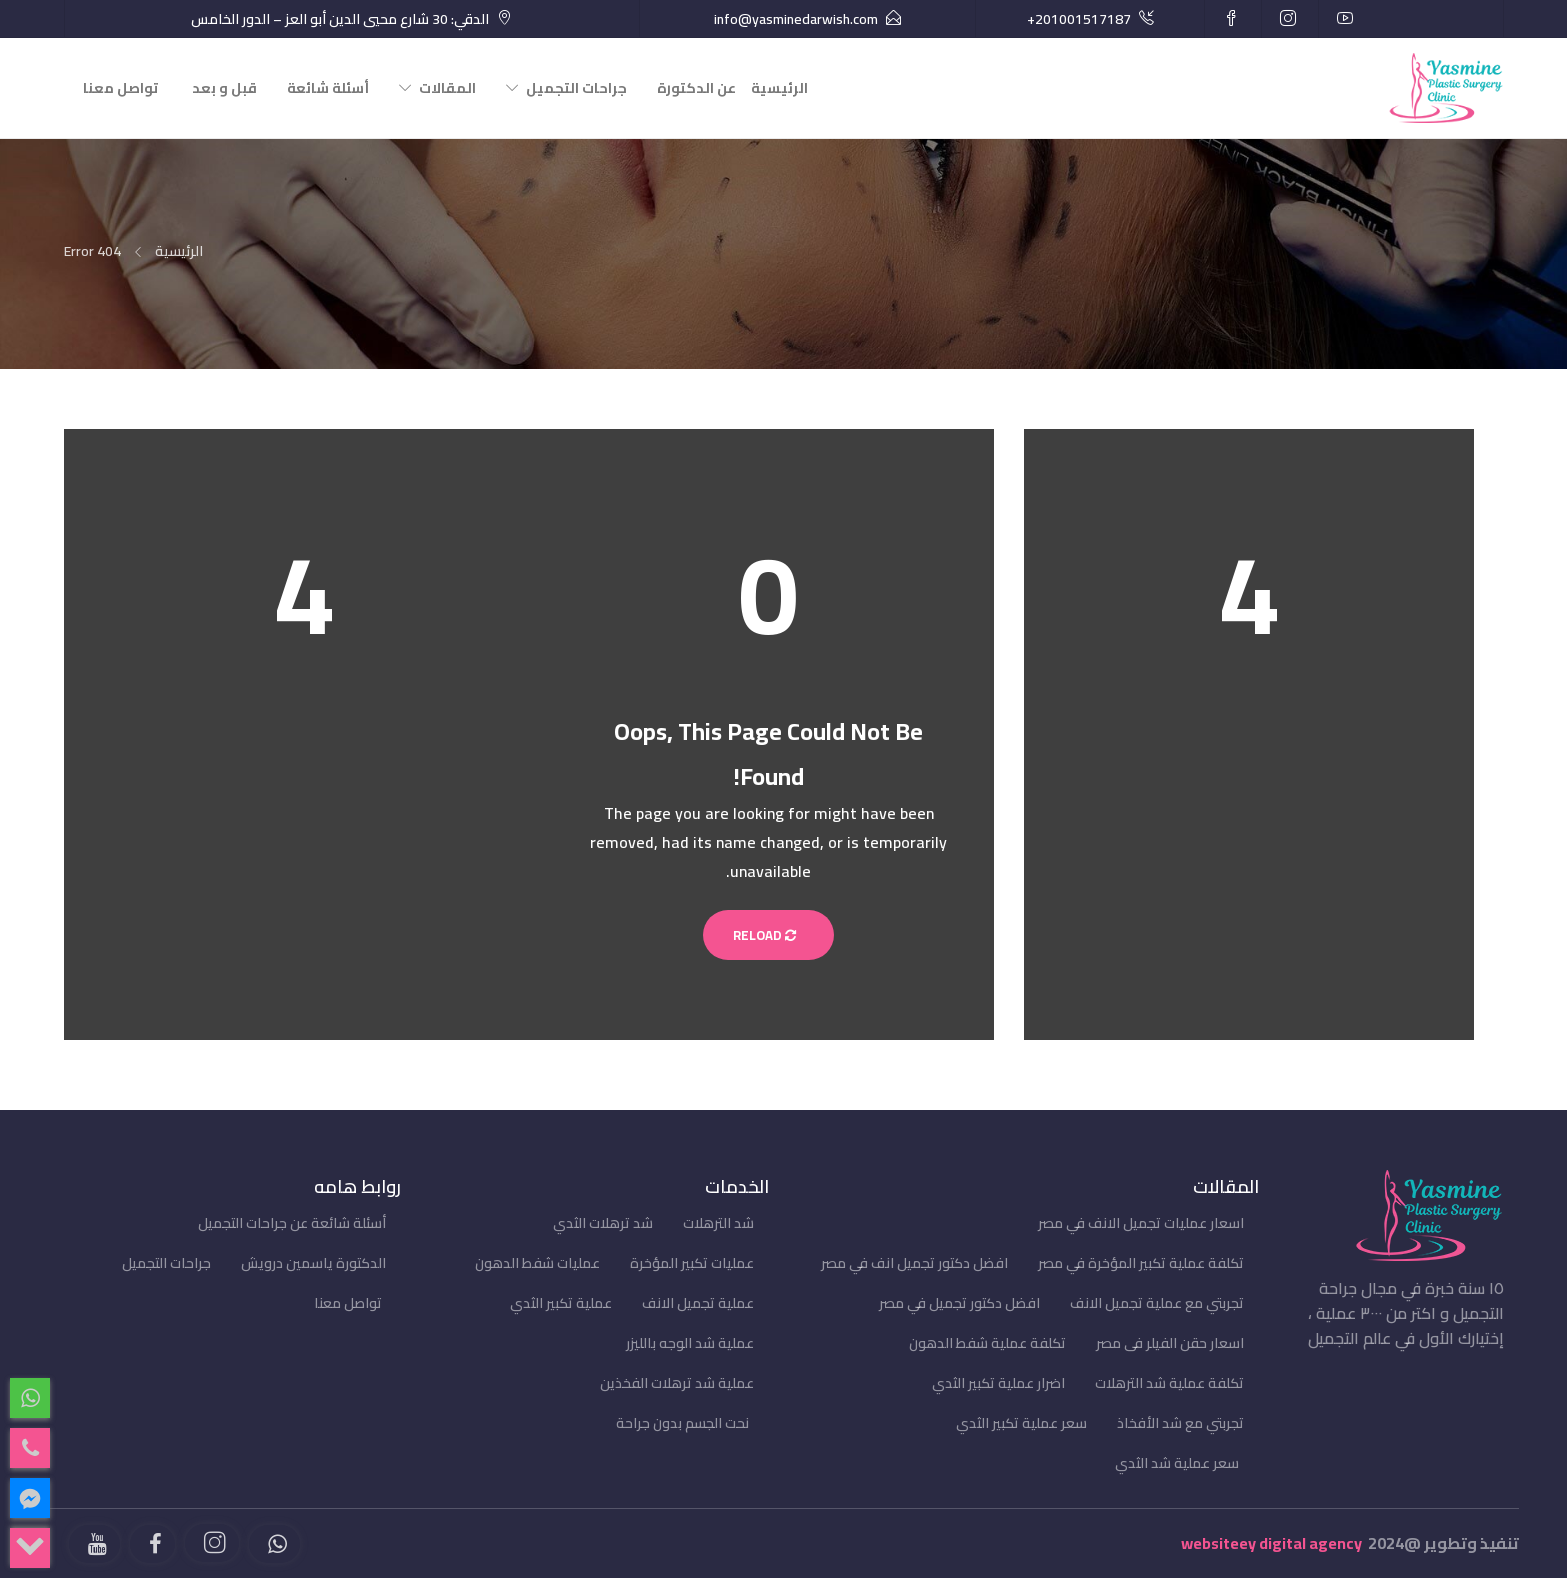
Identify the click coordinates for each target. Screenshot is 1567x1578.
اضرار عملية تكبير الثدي (998, 1383)
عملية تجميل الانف (698, 1303)
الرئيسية (779, 88)
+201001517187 (1079, 19)
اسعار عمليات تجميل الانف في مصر (1141, 1223)
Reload (768, 935)
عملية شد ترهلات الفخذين (677, 1383)
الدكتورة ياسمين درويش (313, 1263)
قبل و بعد (224, 88)
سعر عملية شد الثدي (1177, 1463)
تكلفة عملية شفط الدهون (987, 1343)
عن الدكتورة (696, 88)
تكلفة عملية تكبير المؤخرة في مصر (1141, 1263)
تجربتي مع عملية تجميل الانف (1157, 1303)
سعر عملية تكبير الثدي (1021, 1423)
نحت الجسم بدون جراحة (682, 1423)
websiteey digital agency (1271, 1543)
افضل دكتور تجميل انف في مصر (914, 1263)
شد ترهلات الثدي (603, 1223)
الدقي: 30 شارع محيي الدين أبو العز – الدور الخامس (340, 19)
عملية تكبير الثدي (561, 1303)
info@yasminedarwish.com (796, 19)
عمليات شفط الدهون (537, 1263)
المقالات (447, 88)
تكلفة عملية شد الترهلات (1169, 1383)
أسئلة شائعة (328, 88)
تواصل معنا (120, 88)
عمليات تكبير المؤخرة (692, 1263)
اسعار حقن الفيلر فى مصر (1170, 1343)
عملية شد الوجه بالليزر (690, 1343)
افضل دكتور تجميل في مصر (959, 1303)
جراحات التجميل (576, 88)
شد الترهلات (718, 1223)
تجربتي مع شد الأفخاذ (1180, 1423)
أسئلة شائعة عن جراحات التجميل (292, 1223)
